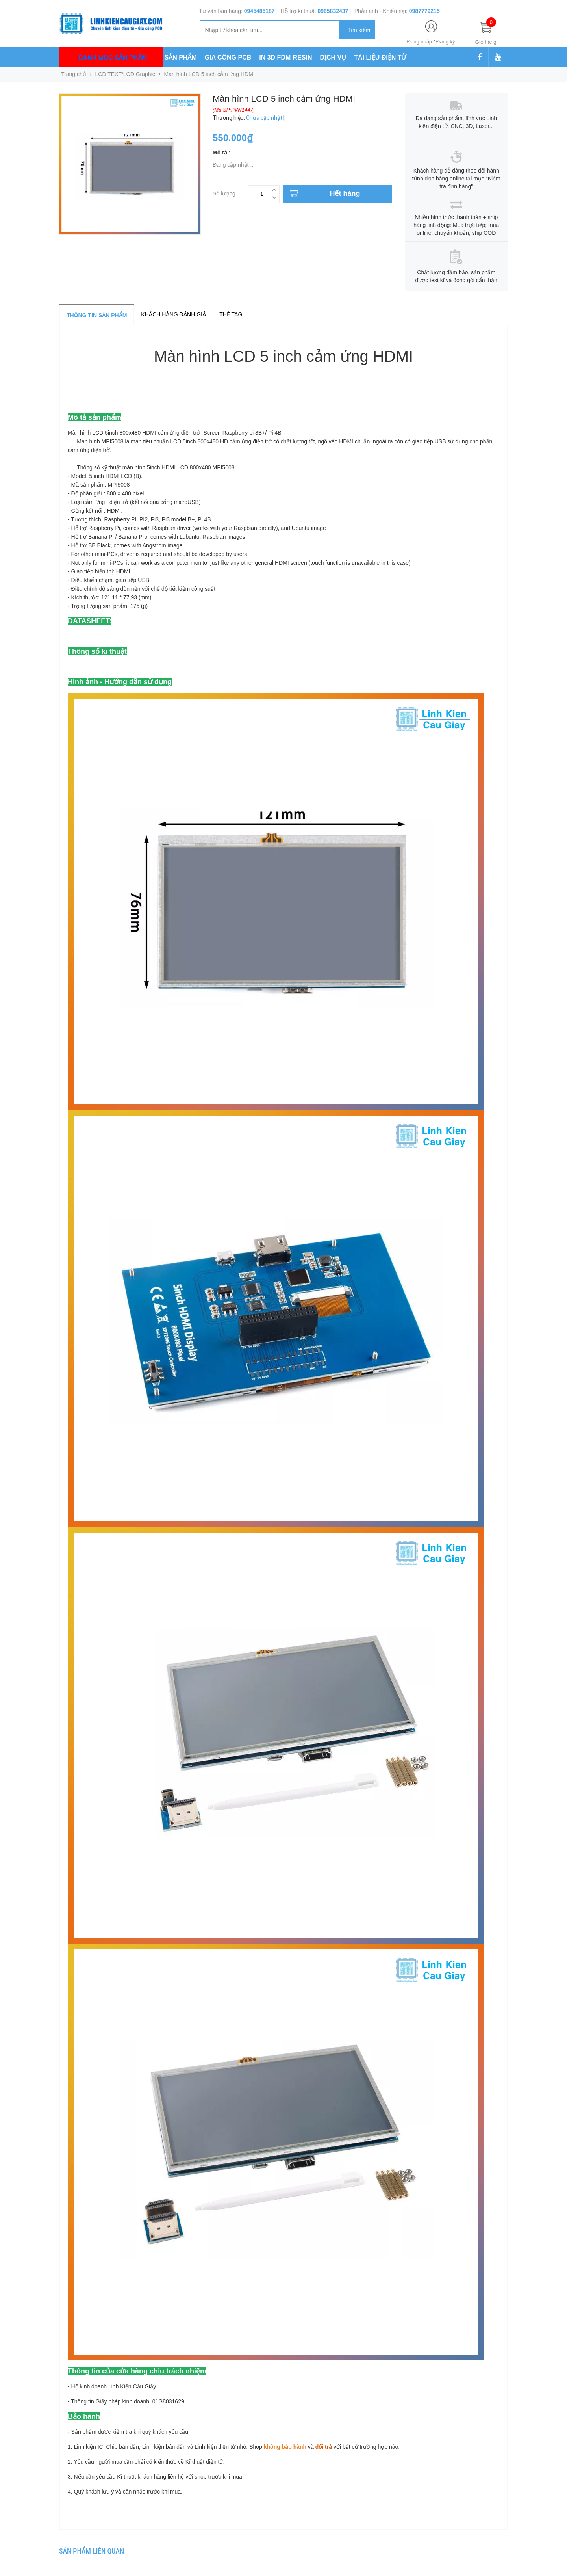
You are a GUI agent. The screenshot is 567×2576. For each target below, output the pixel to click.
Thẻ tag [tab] (230, 314)
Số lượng (224, 192)
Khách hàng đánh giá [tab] (173, 314)
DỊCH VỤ (333, 57)
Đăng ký (445, 42)
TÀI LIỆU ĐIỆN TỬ (380, 57)
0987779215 (424, 11)
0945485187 (259, 11)
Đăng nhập (419, 42)
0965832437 (332, 11)
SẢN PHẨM (181, 57)
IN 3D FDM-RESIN (285, 57)
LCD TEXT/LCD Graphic (125, 74)
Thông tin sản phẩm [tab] (97, 315)
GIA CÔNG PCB (228, 57)
